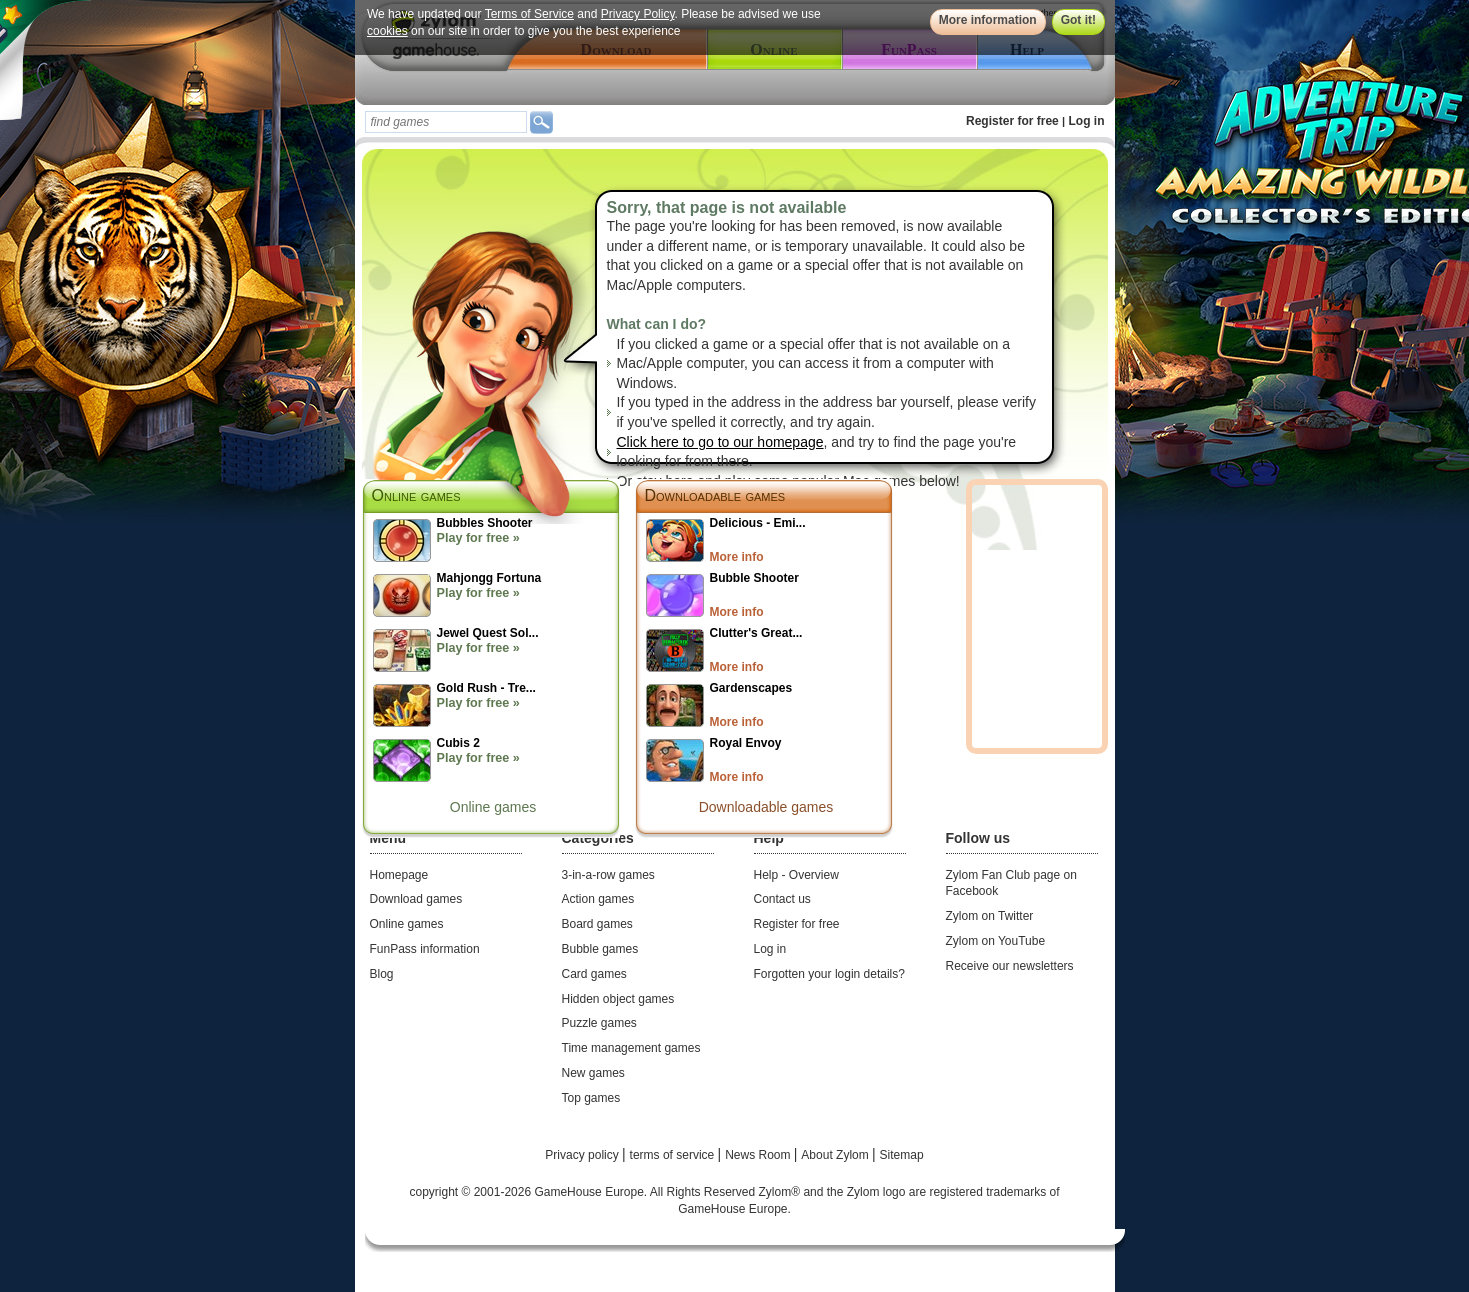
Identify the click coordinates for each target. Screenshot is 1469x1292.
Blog (382, 974)
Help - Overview (796, 875)
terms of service (674, 1155)
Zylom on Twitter (990, 916)
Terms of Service (528, 14)
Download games (416, 899)
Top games (591, 1098)
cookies (387, 31)
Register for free (1012, 121)
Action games (598, 899)
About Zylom (836, 1155)
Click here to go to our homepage (720, 442)
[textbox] (446, 122)
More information (987, 20)
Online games (493, 807)
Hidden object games (618, 999)
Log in (1087, 121)
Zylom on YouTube (996, 941)
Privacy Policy (637, 14)
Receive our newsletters (1010, 966)
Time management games (631, 1048)
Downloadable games (715, 495)
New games (593, 1073)
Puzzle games (599, 1023)
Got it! (1077, 20)
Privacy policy (583, 1155)
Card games (594, 974)
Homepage (399, 875)
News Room (759, 1155)
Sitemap (902, 1155)
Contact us (782, 899)
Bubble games (600, 949)
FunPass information (425, 949)
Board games (597, 924)
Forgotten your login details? (829, 974)
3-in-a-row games (608, 875)
